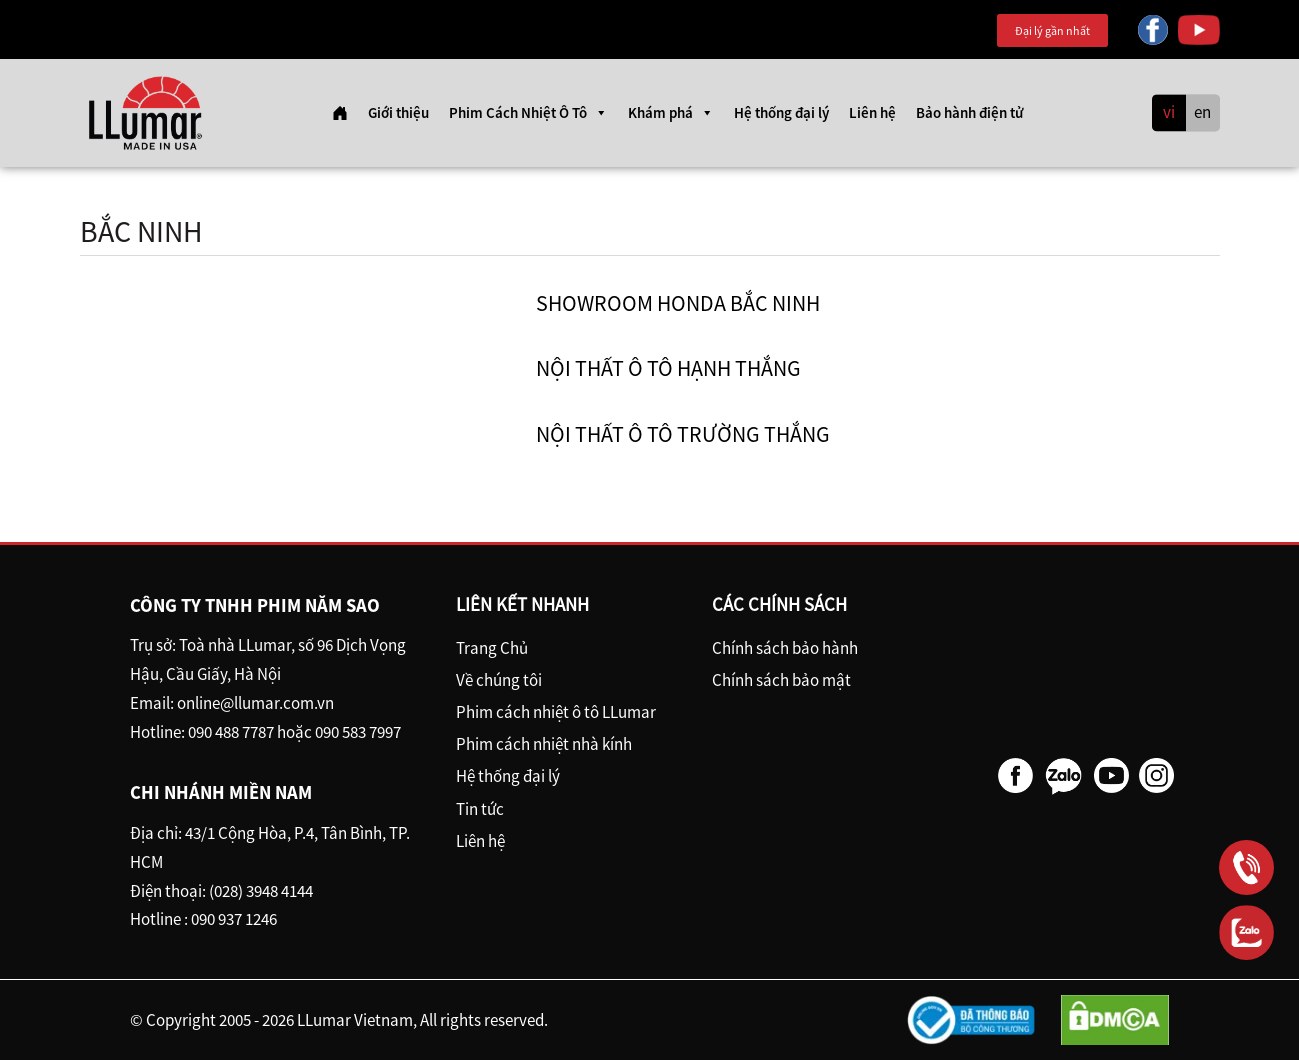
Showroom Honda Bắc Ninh (678, 303)
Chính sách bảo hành (785, 648)
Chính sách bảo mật (781, 680)
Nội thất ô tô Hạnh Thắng (668, 368)
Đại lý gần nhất (1052, 30)
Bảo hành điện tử (969, 112)
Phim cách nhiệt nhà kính (544, 744)
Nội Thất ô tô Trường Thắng (683, 434)
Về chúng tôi (499, 680)
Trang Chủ (492, 648)
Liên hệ (872, 112)
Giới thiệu (398, 112)
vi (1169, 113)
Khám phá (671, 113)
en (1202, 113)
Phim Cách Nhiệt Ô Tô (528, 113)
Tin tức (480, 809)
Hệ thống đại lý (781, 112)
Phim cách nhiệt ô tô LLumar (556, 712)
